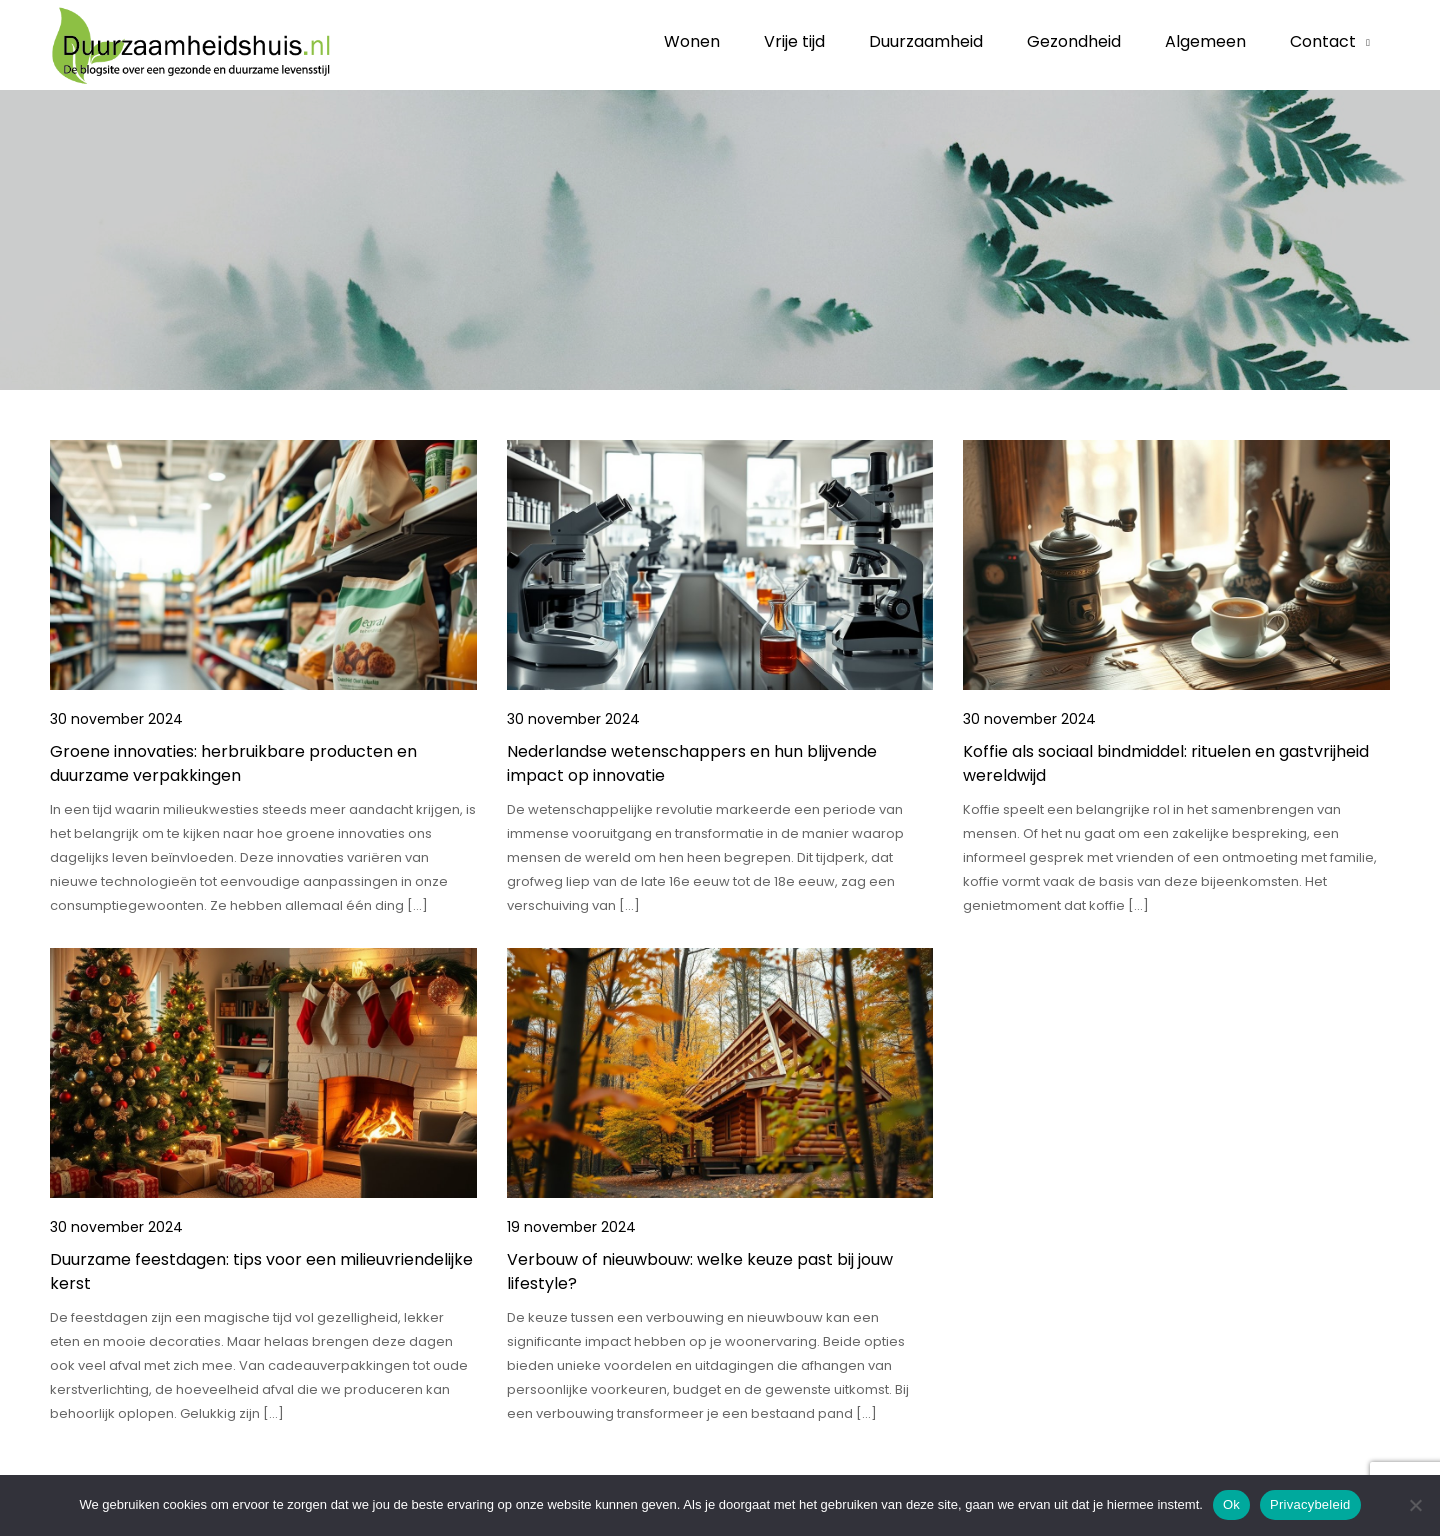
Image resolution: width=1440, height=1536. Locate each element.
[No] (1415, 1505)
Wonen (692, 41)
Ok (1231, 1504)
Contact (1323, 41)
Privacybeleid (1310, 1504)
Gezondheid (1074, 41)
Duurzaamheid (926, 41)
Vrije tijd (794, 41)
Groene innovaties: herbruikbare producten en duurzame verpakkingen (233, 763)
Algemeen (1205, 41)
